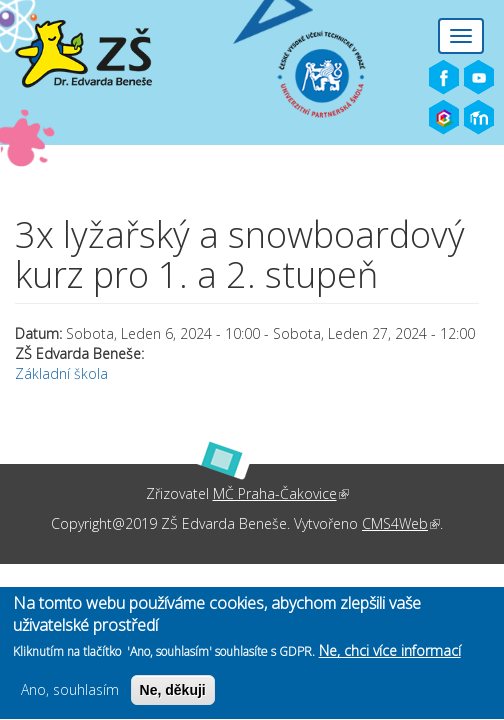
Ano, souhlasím (70, 695)
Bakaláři (444, 118)
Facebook (444, 78)
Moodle (479, 118)
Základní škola (61, 373)
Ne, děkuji (173, 696)
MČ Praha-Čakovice (281, 493)
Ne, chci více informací (390, 656)
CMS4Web (401, 523)
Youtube (479, 78)
